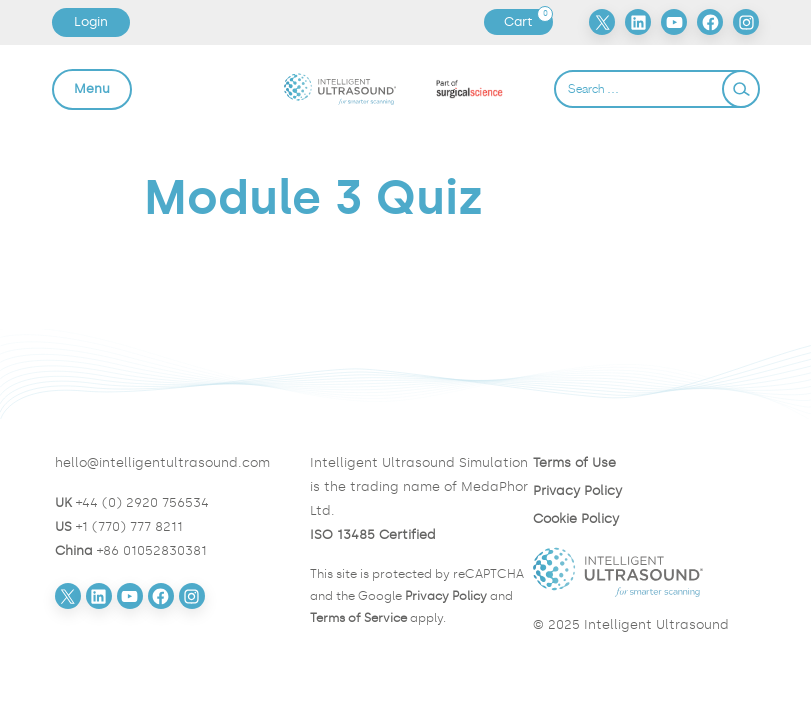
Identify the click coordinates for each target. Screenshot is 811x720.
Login (91, 21)
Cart (528, 22)
